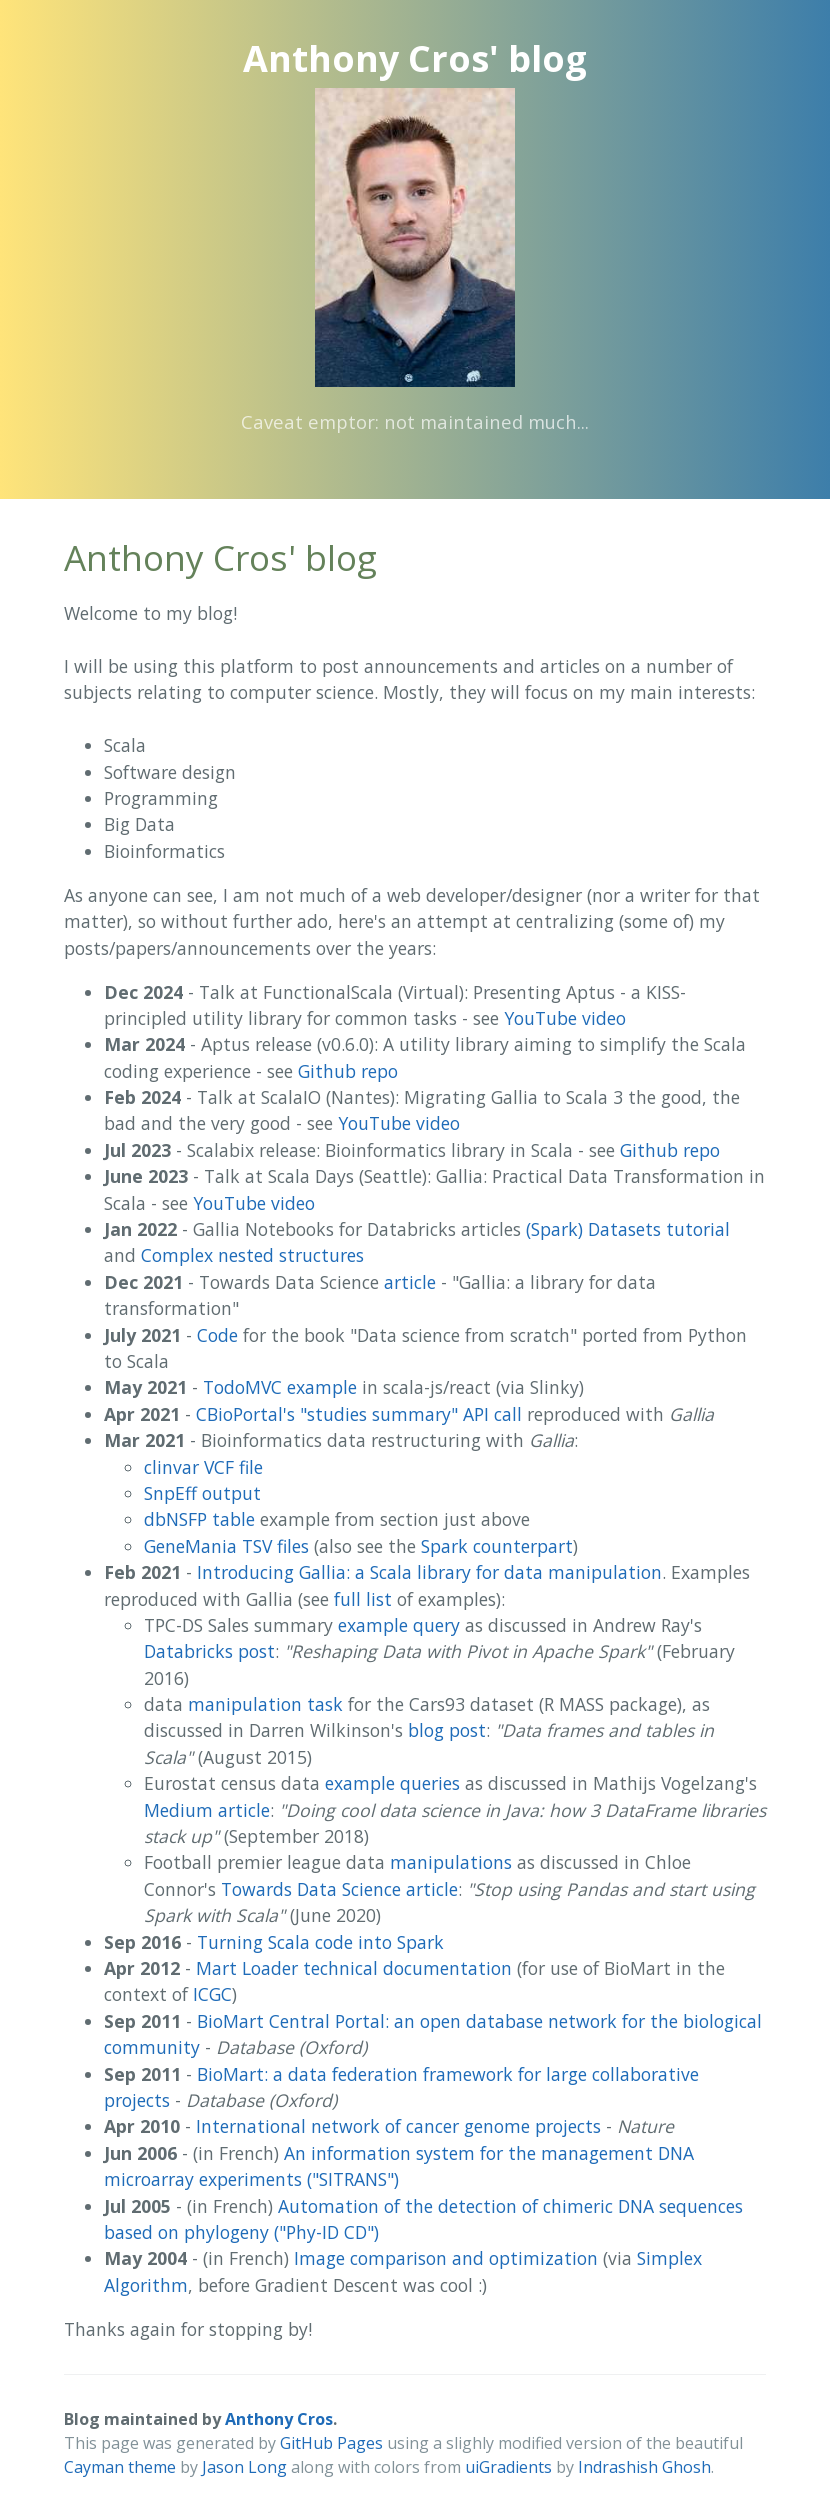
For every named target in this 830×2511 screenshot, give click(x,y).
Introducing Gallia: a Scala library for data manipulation (429, 1572)
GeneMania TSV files (226, 1546)
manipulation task (265, 1704)
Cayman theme (120, 2467)
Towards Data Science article (339, 1889)
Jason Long (244, 2467)
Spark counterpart (497, 1546)
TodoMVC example (280, 1387)
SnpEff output (202, 1493)
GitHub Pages (331, 2443)
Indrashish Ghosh (644, 2467)
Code (217, 1335)
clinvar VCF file (203, 1467)
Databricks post (209, 1651)
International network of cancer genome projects (398, 2126)
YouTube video (565, 1018)
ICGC (212, 1994)
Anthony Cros (279, 2419)
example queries (392, 1783)
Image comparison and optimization (446, 2258)
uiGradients (508, 2467)
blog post (447, 1730)
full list (363, 1599)
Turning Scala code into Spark (320, 1942)
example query (399, 1625)
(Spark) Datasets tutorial (628, 1229)
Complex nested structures (252, 1255)
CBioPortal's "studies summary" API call (359, 1414)
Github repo (348, 1071)
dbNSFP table (199, 1519)
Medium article (207, 1810)
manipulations (451, 1862)
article (410, 1282)
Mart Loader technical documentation (354, 1968)
